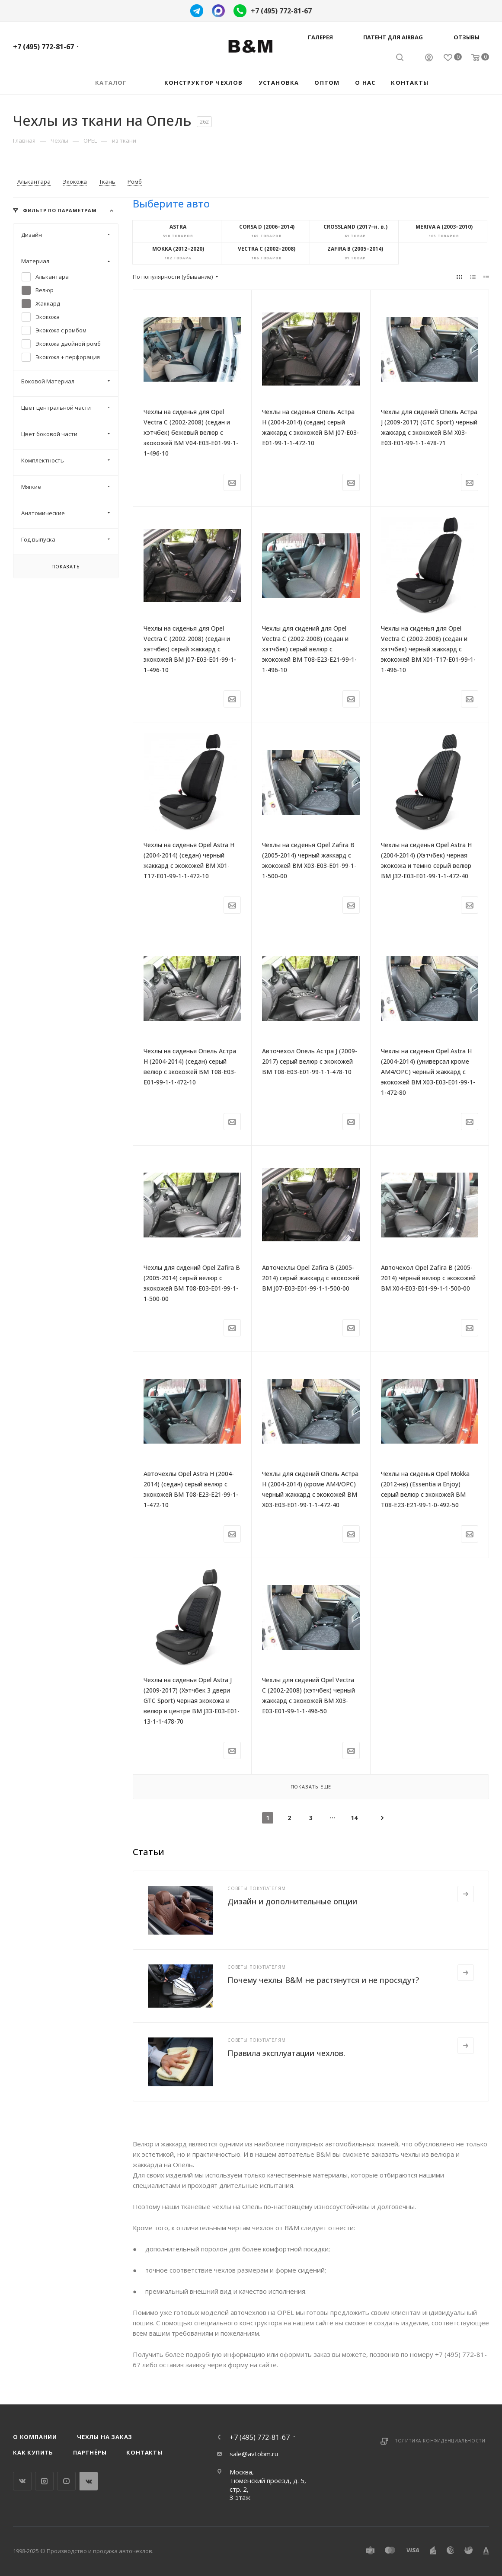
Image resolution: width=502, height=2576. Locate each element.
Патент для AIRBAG (393, 37)
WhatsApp (88, 2481)
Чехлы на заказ (104, 2437)
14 (354, 1818)
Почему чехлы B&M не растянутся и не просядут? (323, 1980)
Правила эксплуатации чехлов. (286, 2053)
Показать (65, 566)
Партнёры (89, 2452)
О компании (35, 2437)
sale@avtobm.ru (254, 2453)
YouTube (66, 2481)
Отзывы (467, 37)
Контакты (144, 2452)
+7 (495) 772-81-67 (281, 11)
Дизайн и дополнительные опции (292, 1901)
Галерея (320, 37)
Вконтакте (22, 2481)
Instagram (44, 2481)
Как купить (33, 2452)
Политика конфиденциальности (440, 2441)
